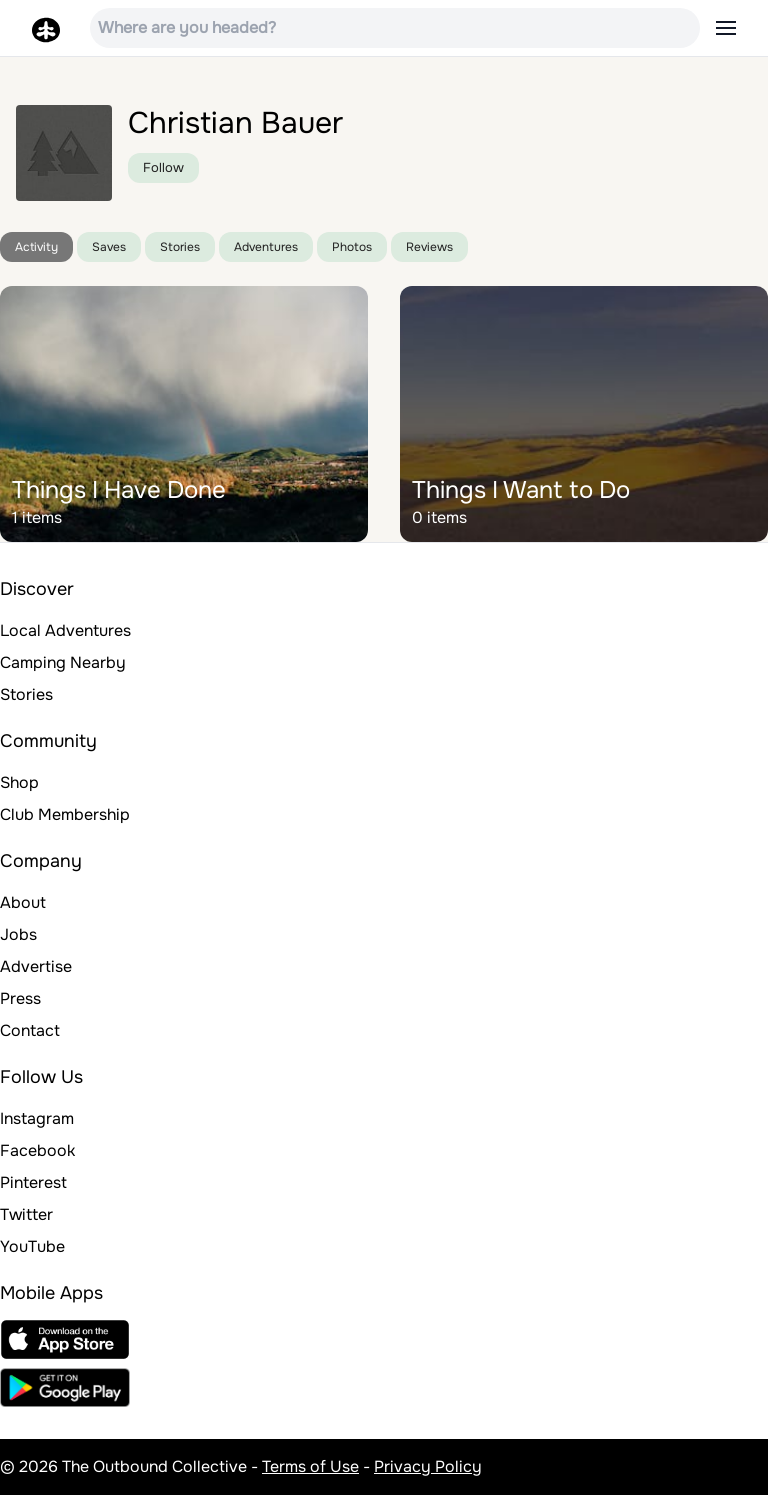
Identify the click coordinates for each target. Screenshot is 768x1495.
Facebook (37, 1150)
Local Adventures (65, 630)
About (23, 902)
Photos (352, 247)
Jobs (18, 934)
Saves (109, 247)
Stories (180, 247)
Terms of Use (310, 1466)
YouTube (32, 1246)
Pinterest (33, 1182)
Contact (30, 1030)
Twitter (26, 1214)
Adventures (266, 247)
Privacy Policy (428, 1466)
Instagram (37, 1118)
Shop (19, 782)
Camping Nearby (63, 662)
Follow (163, 167)
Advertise (36, 966)
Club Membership (65, 814)
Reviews (429, 247)
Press (20, 998)
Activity (36, 247)
